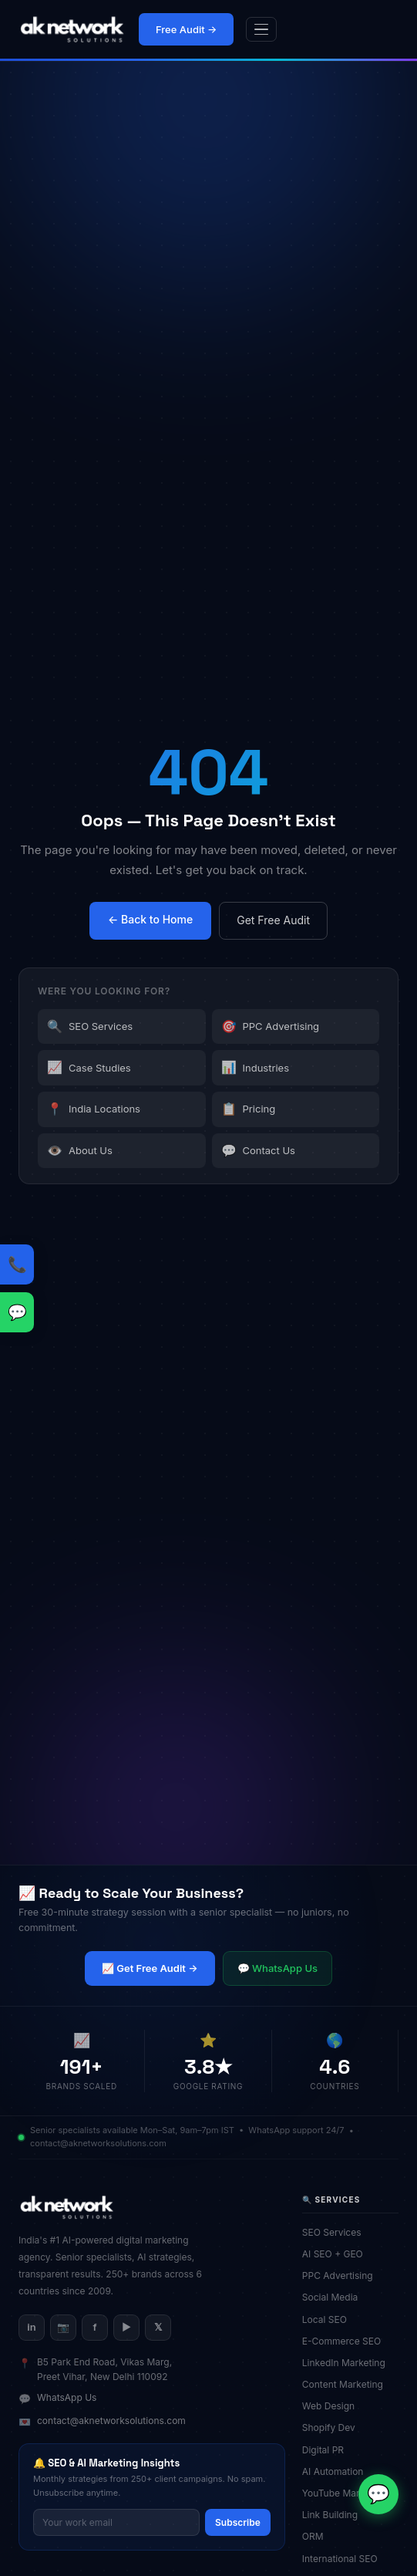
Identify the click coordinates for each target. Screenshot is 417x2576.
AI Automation (338, 2471)
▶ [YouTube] (126, 2327)
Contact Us (258, 1151)
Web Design (333, 2406)
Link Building (335, 2514)
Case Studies (89, 1068)
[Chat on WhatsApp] (378, 2494)
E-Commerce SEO (347, 2341)
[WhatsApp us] (17, 1312)
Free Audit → (186, 29)
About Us (80, 1151)
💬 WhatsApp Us (277, 1968)
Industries (255, 1068)
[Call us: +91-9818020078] (17, 1264)
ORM (318, 2536)
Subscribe (238, 2522)
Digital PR (328, 2450)
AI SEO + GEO (338, 2254)
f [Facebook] (94, 2327)
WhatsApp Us (66, 2397)
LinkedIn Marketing (349, 2362)
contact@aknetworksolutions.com (111, 2420)
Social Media (335, 2297)
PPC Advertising (270, 1027)
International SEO (345, 2558)
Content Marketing (348, 2384)
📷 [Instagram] (63, 2327)
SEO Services (90, 1027)
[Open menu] (261, 29)
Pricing (248, 1109)
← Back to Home (150, 919)
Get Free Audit (273, 920)
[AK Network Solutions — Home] (72, 29)
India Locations (93, 1109)
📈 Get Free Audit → (150, 1968)
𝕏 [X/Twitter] (158, 2327)
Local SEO (330, 2319)
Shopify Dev (334, 2427)
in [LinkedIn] (31, 2327)
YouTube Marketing (349, 2493)
